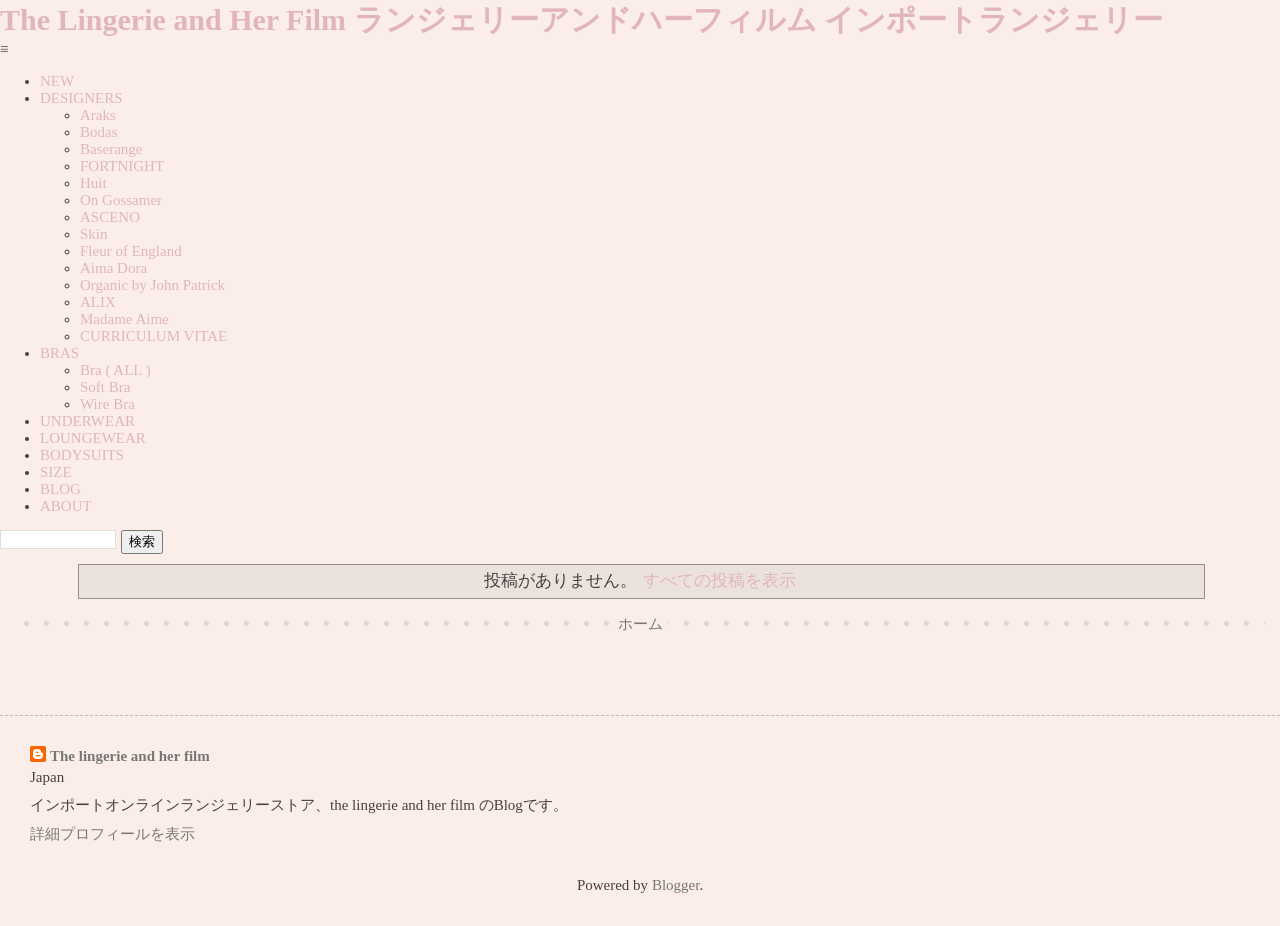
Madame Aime (124, 319)
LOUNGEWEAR (93, 438)
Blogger (676, 885)
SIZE (56, 472)
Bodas (99, 132)
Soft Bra (105, 387)
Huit (93, 183)
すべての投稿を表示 (719, 580)
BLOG (60, 489)
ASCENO (110, 217)
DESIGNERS (81, 98)
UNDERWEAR (87, 421)
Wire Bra (107, 404)
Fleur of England (131, 251)
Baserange (111, 149)
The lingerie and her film (130, 756)
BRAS (59, 353)
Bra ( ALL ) (115, 370)
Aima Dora (113, 268)
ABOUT (66, 506)
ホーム (640, 624)
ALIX (98, 302)
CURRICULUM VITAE (153, 336)
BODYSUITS (82, 455)
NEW (57, 81)
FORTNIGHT (122, 166)
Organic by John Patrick (152, 285)
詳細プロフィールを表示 (112, 834)
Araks (98, 115)
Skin (94, 234)
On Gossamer (121, 200)
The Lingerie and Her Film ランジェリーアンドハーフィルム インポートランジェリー (581, 19)
